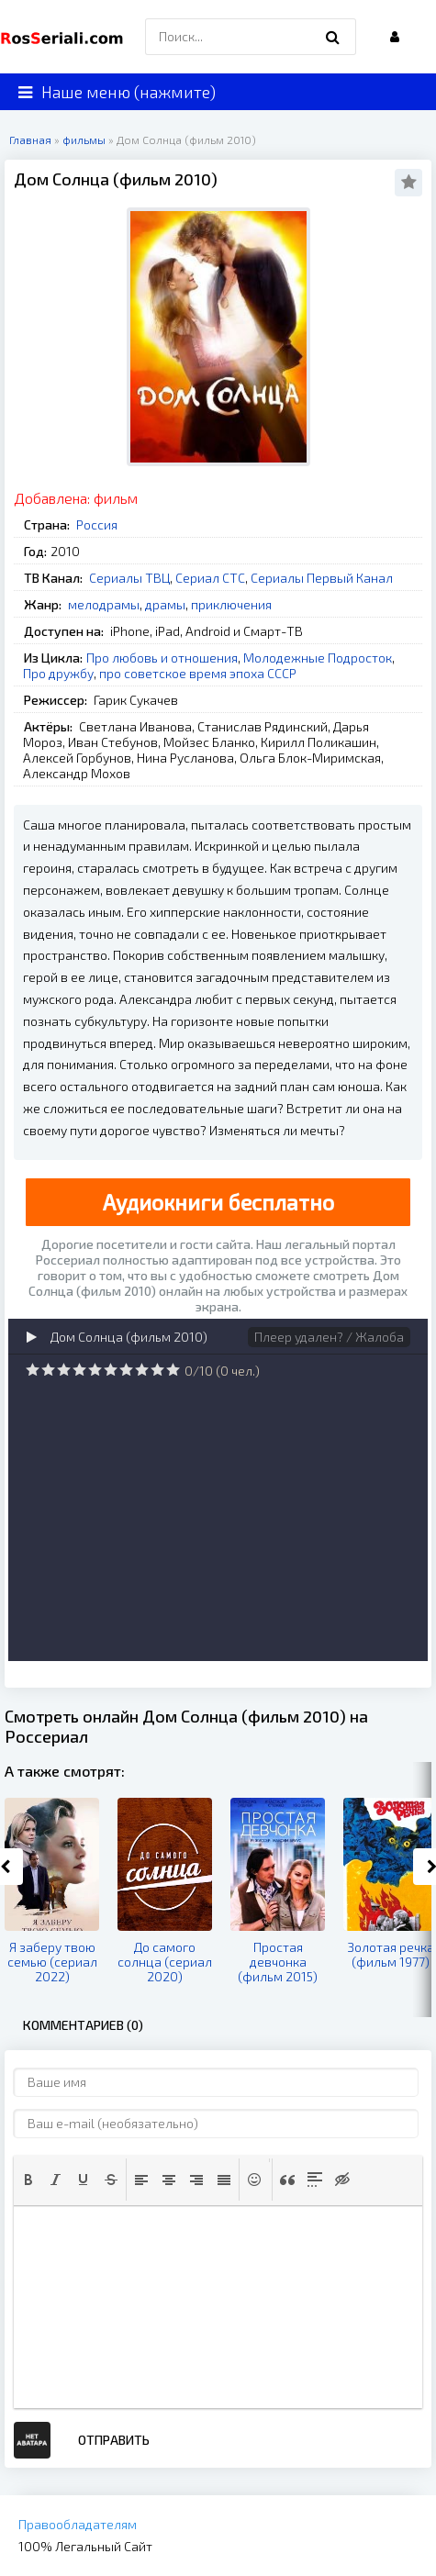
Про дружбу (58, 673)
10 (173, 1369)
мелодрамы (104, 604)
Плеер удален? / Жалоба (329, 1336)
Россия (96, 524)
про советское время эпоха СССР (197, 673)
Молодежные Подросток (317, 657)
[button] (28, 2179)
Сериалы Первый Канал (322, 577)
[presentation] (28, 2179)
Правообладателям (77, 2524)
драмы (165, 604)
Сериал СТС (210, 577)
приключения (231, 604)
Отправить (114, 2440)
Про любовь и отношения (162, 657)
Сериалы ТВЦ (129, 577)
